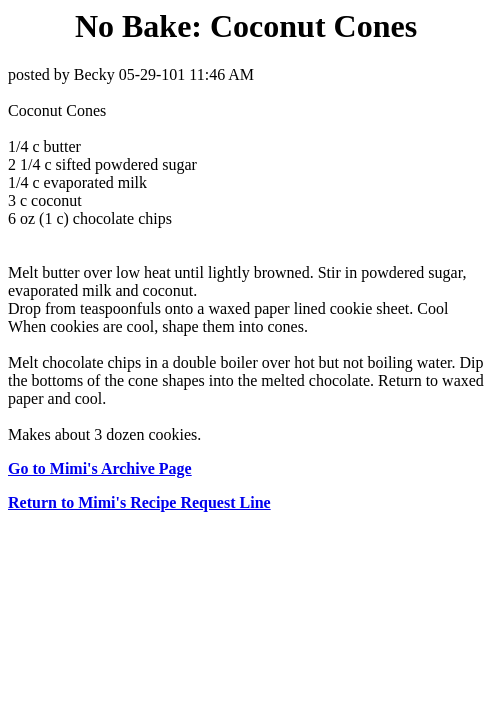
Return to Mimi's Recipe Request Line (139, 502)
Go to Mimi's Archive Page (100, 468)
